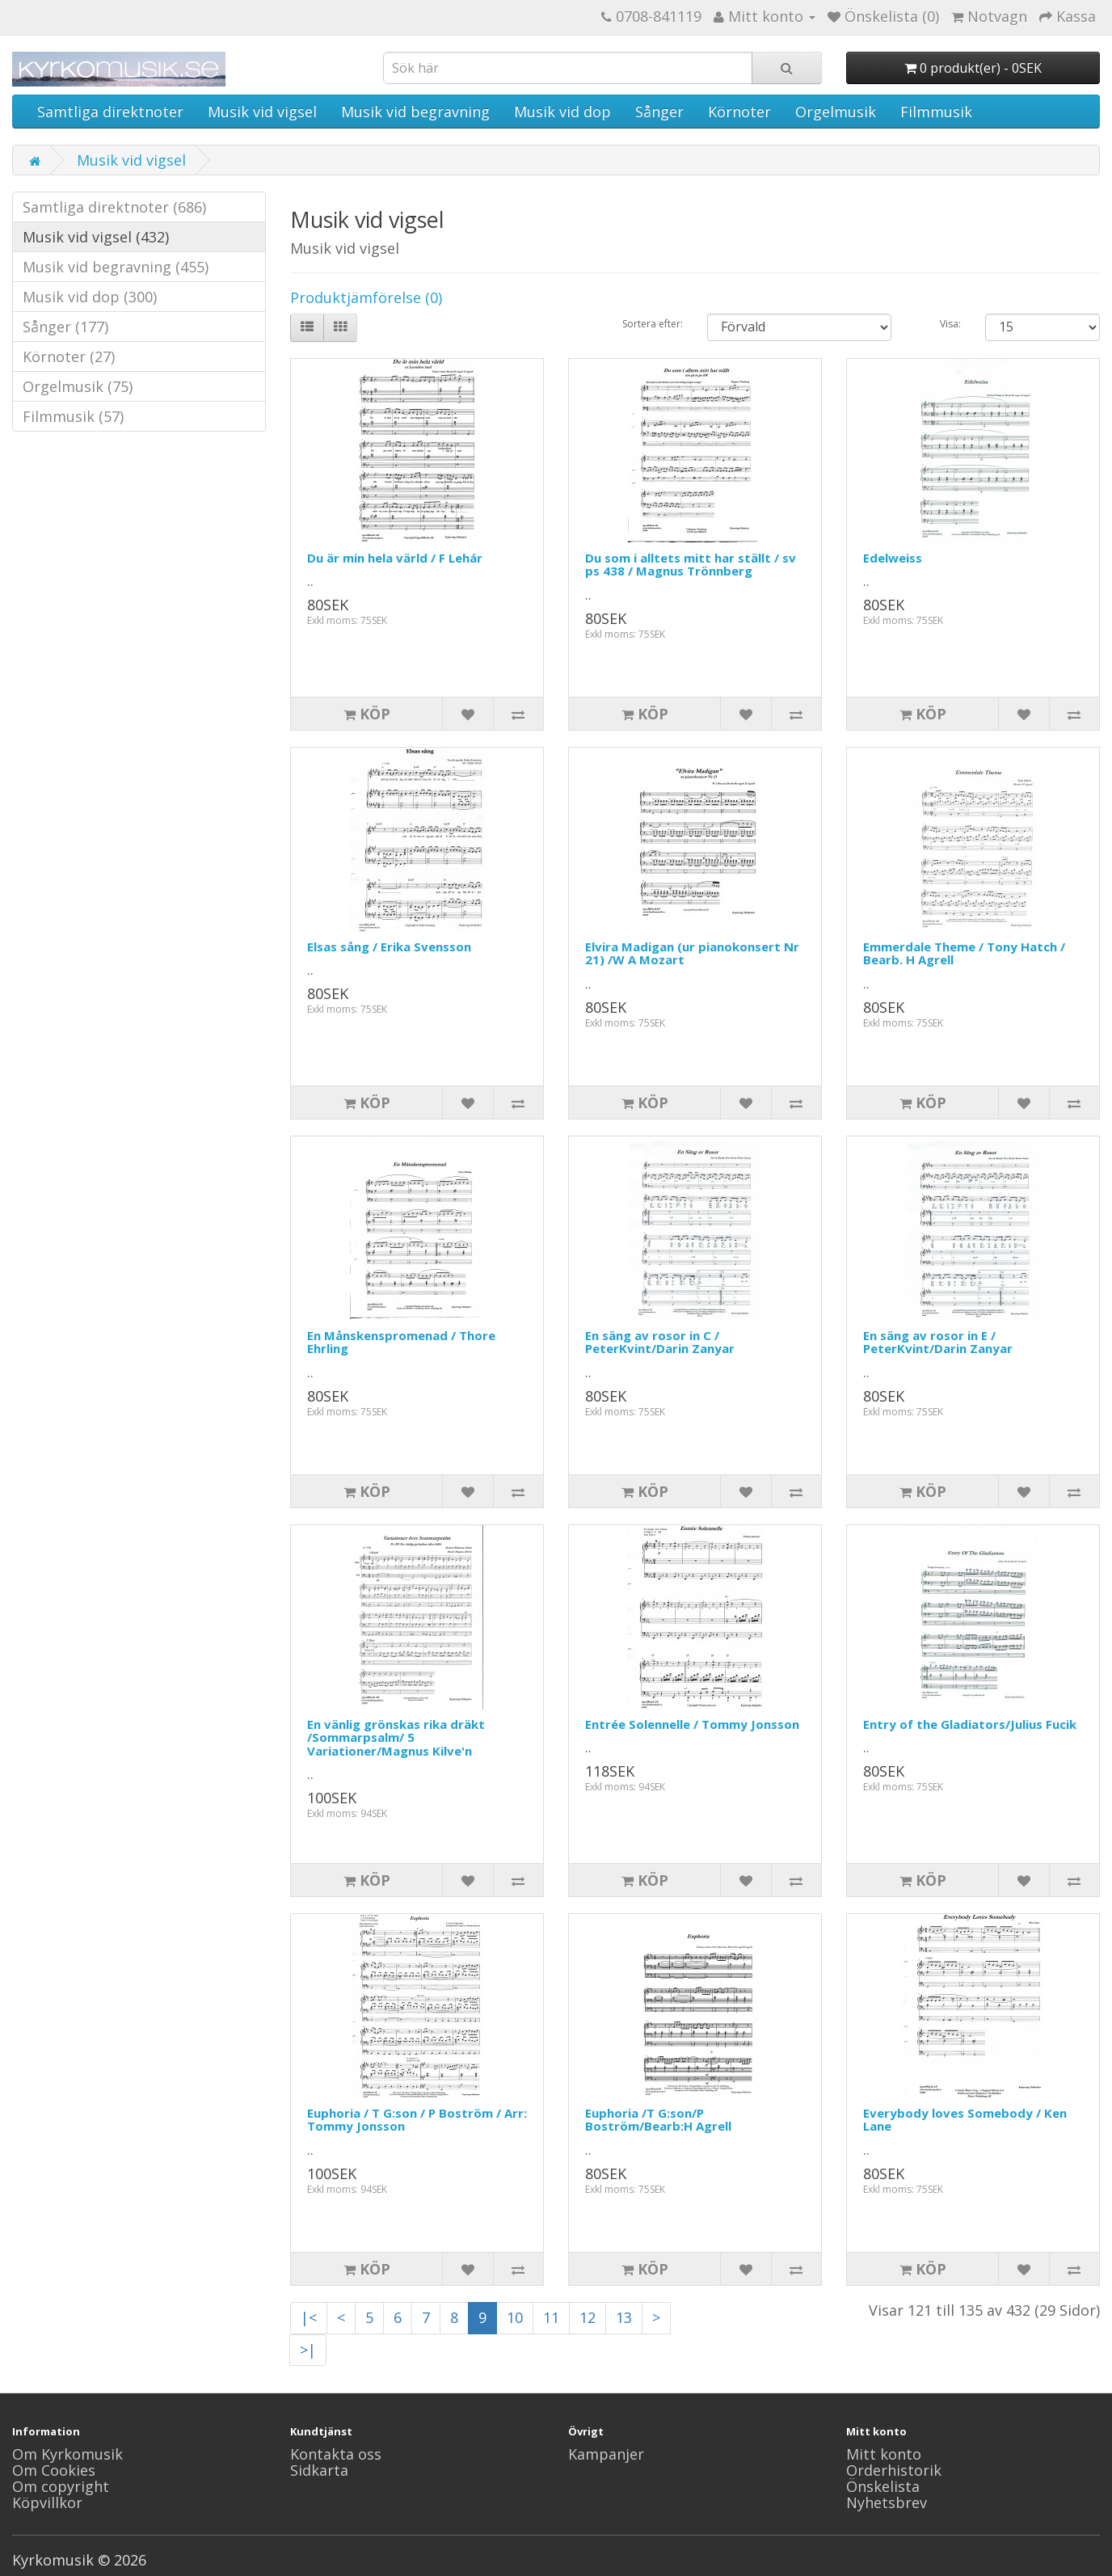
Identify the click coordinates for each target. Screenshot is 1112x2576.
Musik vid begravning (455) (115, 266)
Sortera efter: (652, 324)
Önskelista (883, 2486)
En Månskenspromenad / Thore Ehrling (401, 1342)
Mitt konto (883, 2454)
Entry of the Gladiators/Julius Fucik (969, 1724)
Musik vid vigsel (262, 111)
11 (551, 2317)
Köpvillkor (47, 2502)
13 (624, 2317)
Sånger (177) (65, 326)
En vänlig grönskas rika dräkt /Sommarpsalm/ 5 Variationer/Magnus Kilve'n (396, 1737)
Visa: (950, 324)
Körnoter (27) (69, 356)
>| (308, 2349)
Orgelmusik (835, 111)
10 (515, 2317)
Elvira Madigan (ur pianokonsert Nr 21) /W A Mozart (692, 953)
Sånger (659, 111)
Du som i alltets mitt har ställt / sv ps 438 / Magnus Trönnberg (690, 565)
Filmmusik (936, 111)
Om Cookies (53, 2470)
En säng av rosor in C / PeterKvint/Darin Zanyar (660, 1342)
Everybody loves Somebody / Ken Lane (965, 2120)
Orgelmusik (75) (78, 386)
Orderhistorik (893, 2470)
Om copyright (60, 2486)
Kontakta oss (335, 2454)
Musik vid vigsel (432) (96, 237)
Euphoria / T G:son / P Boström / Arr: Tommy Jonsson (417, 2120)
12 (587, 2317)
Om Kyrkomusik (67, 2454)
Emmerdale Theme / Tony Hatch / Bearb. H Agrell (964, 953)
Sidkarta (319, 2470)
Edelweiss (892, 558)
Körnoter (739, 111)
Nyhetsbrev (886, 2502)
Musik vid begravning (415, 111)
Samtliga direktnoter (110, 111)
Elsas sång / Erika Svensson (389, 946)
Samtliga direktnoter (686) (114, 207)
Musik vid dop (562, 111)
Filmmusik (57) (73, 416)
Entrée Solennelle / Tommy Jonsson (692, 1724)
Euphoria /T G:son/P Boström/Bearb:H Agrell (658, 2120)
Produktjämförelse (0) (366, 297)
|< (309, 2317)
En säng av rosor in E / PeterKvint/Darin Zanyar (938, 1342)
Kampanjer (606, 2454)
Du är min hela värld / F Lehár (394, 558)
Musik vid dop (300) (90, 296)
